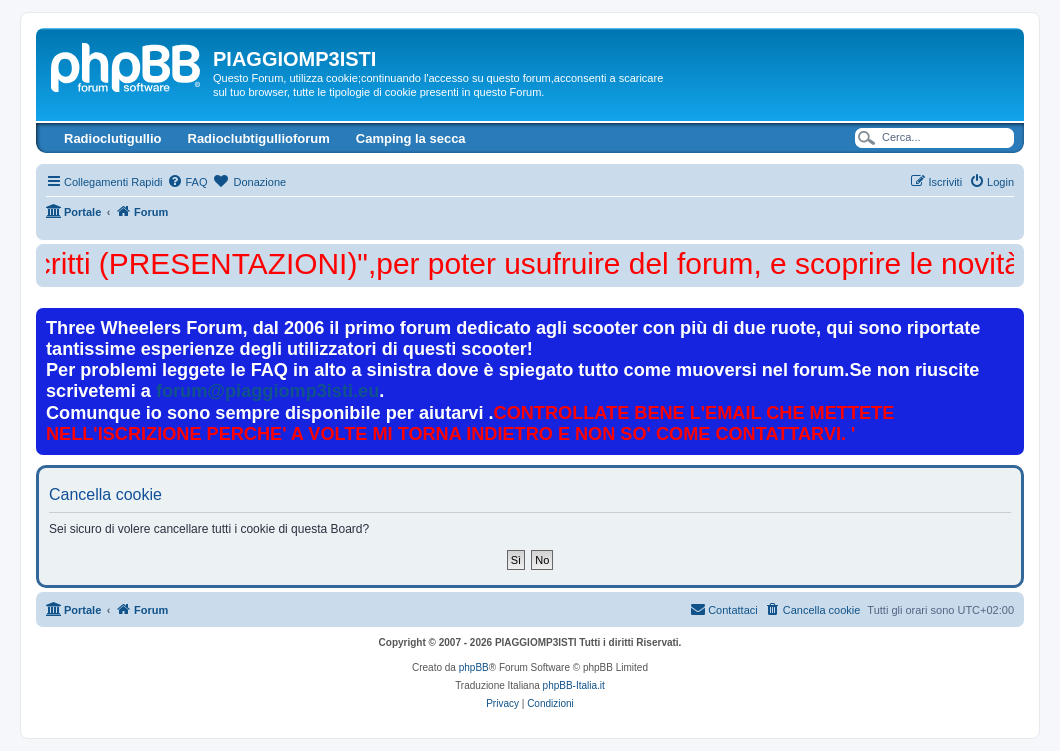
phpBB (474, 667)
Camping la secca (411, 138)
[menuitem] (187, 182)
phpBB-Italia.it (574, 685)
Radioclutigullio (113, 138)
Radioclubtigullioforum (259, 138)
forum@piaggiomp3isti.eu (267, 391)
